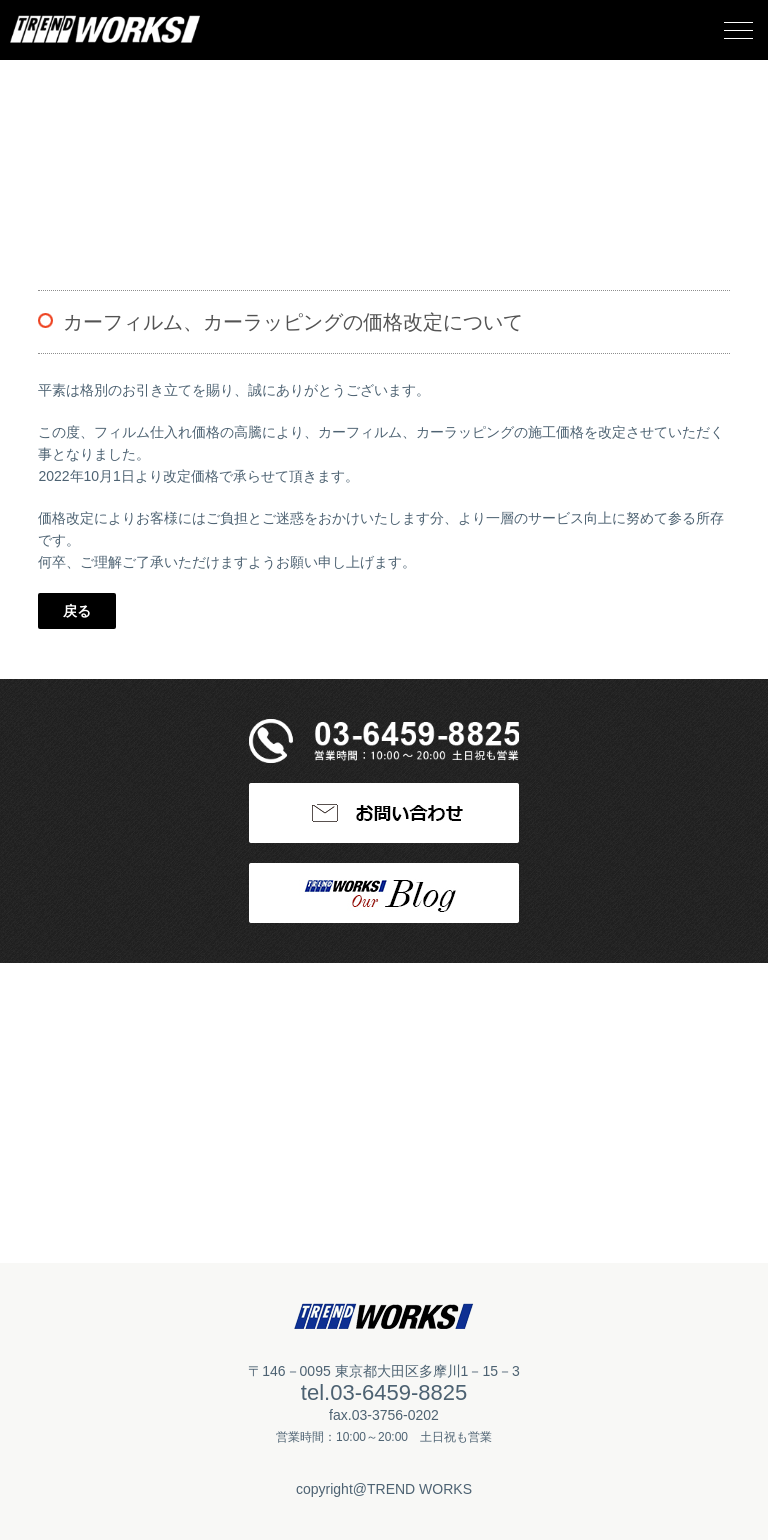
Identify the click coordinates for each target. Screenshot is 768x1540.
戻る (77, 611)
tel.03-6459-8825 (384, 1392)
